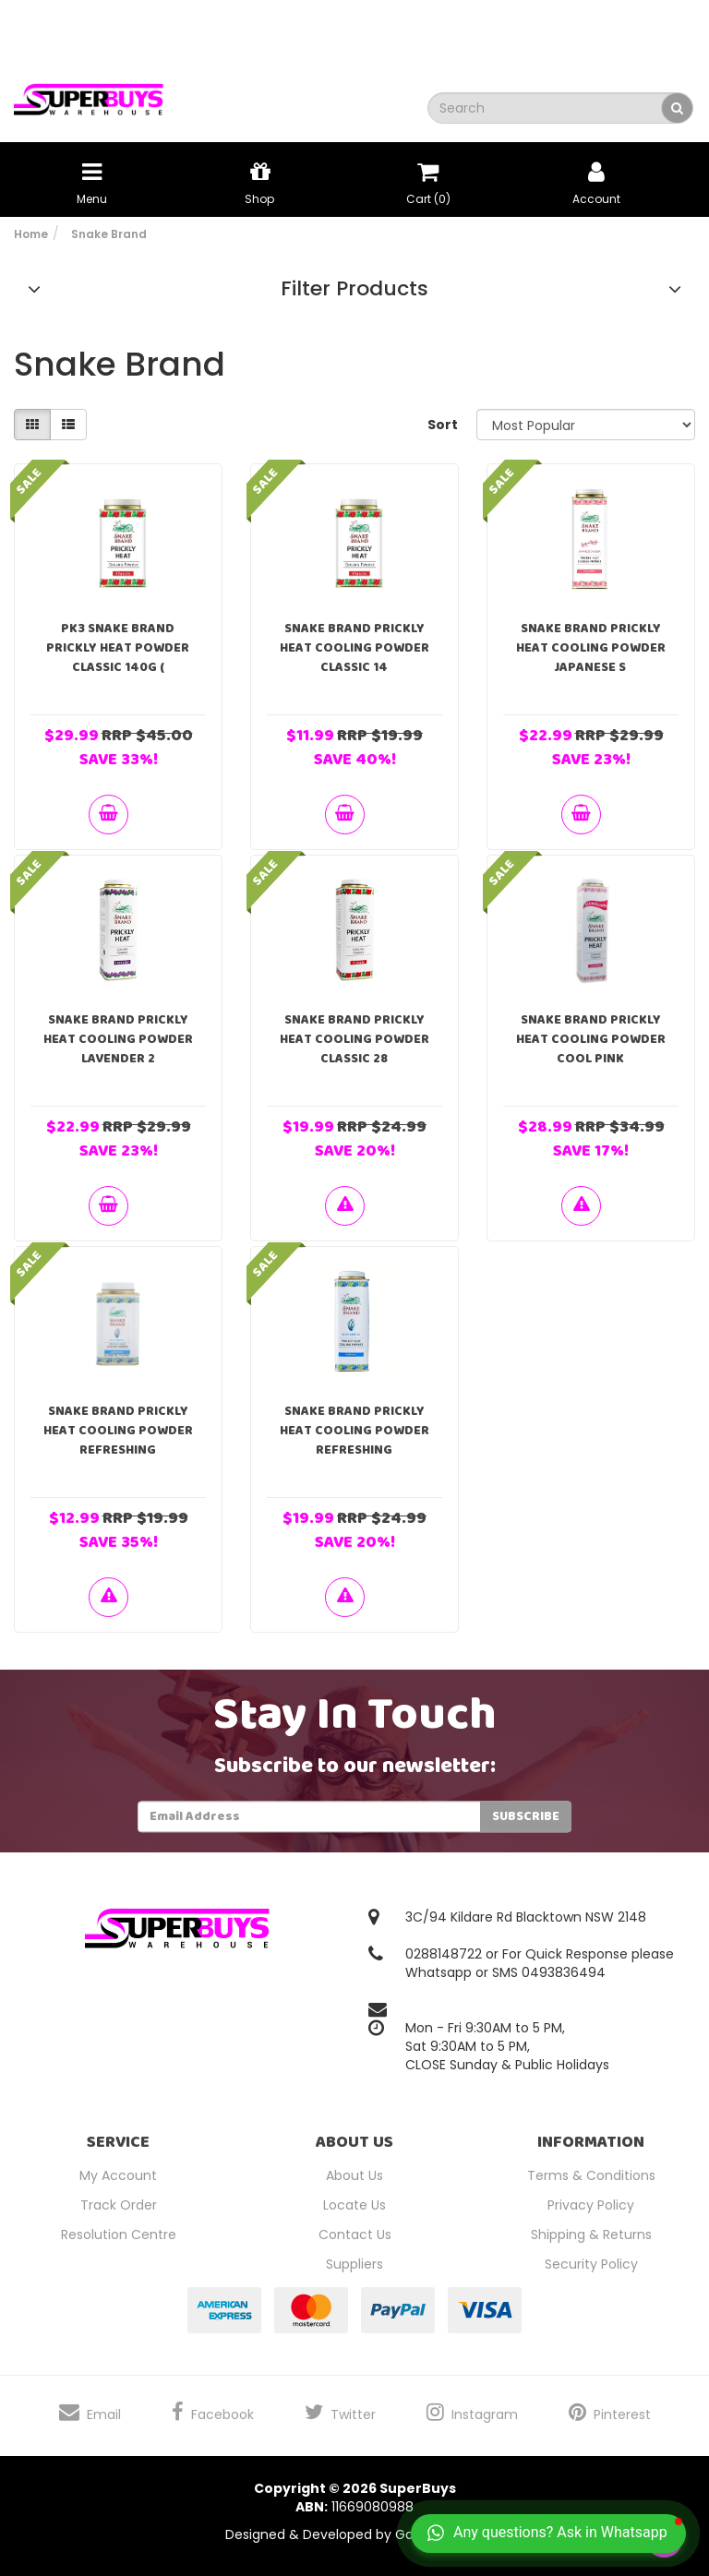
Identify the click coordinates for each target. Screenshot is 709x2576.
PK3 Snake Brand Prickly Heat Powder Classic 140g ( (117, 647)
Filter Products (354, 289)
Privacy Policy (590, 2205)
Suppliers (354, 2264)
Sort (442, 424)
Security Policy (591, 2264)
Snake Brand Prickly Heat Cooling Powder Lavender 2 (118, 1039)
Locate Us (354, 2205)
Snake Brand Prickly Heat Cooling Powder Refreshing (118, 1430)
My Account (118, 2175)
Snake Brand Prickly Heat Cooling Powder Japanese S (591, 647)
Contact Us (354, 2234)
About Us (354, 2175)
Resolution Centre (118, 2234)
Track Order (118, 2205)
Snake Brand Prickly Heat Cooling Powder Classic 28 (354, 1039)
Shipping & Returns (591, 2234)
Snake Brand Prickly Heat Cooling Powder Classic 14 (354, 647)
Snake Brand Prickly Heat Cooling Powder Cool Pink (591, 1039)
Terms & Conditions (591, 2175)
